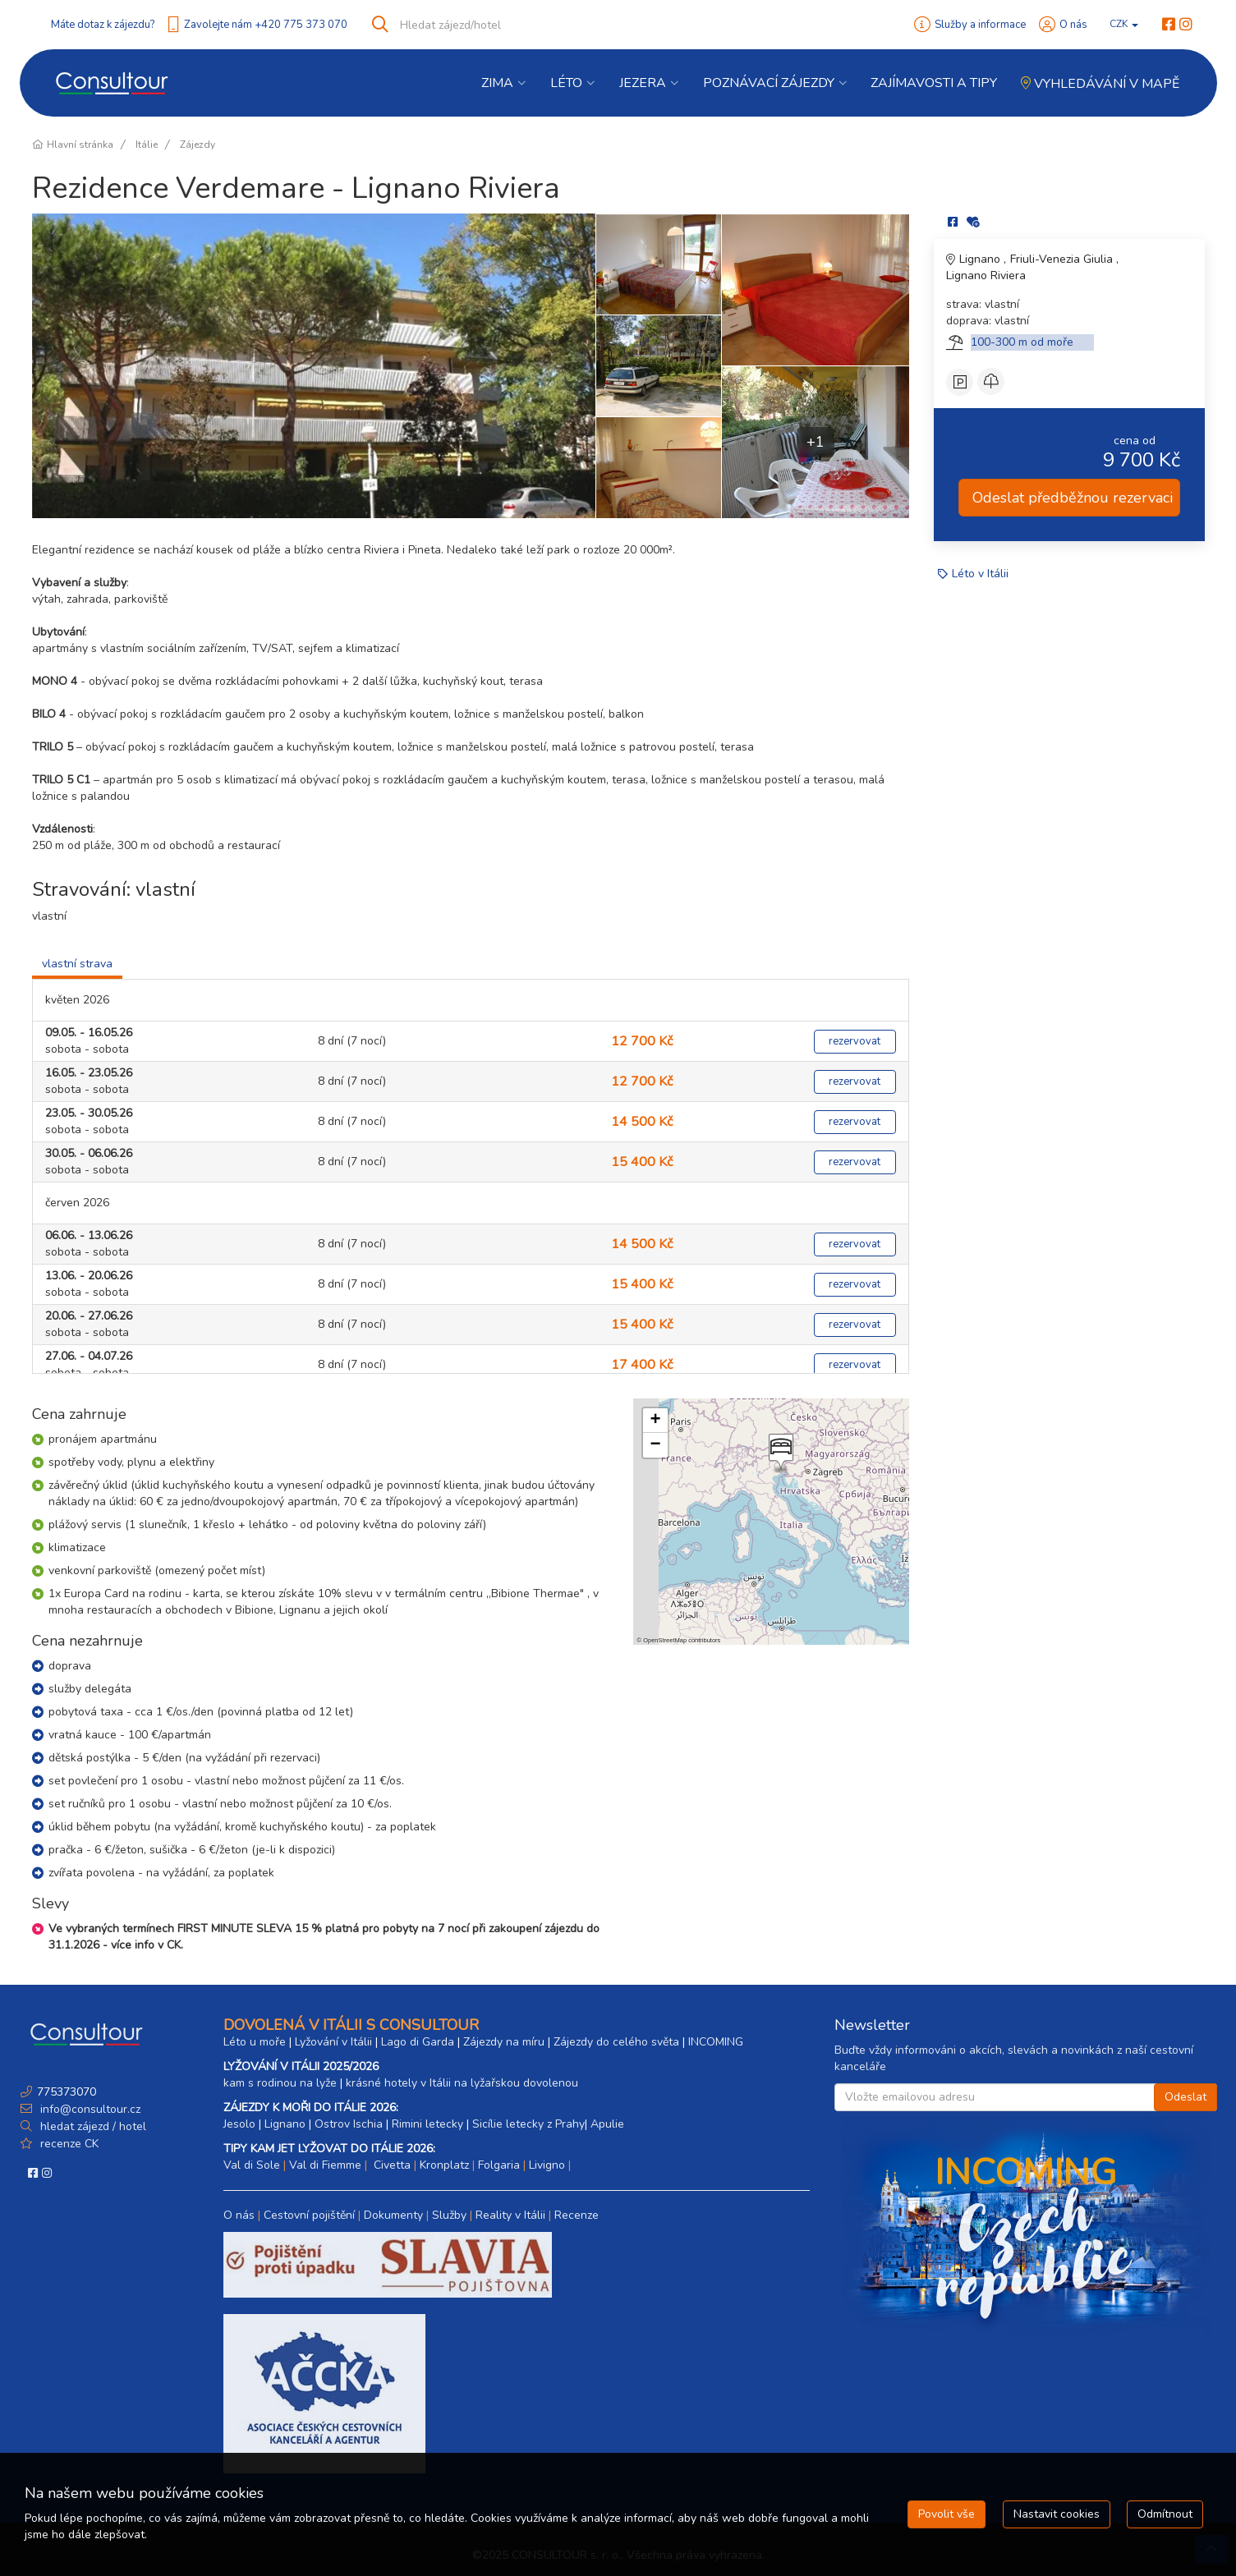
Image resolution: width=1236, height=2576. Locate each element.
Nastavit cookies (1056, 2514)
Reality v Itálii (510, 2215)
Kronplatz (444, 2165)
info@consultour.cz (88, 2109)
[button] (779, 1453)
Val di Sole (251, 2165)
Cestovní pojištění (309, 2215)
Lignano (981, 259)
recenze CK (69, 2143)
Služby (449, 2215)
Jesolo (239, 2124)
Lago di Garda (417, 2042)
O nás (1073, 24)
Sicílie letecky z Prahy (528, 2124)
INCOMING (715, 2042)
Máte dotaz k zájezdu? (102, 24)
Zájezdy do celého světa (616, 2042)
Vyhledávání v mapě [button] (1100, 84)
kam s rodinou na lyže (280, 2083)
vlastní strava (77, 963)
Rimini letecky (427, 2124)
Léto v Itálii (980, 573)
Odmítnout (1164, 2514)
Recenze (576, 2215)
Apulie (607, 2124)
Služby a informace (980, 24)
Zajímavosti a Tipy (934, 83)
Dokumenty (393, 2215)
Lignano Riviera (986, 275)
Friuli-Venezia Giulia (1063, 259)
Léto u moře (254, 2042)
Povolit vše (946, 2514)
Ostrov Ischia (349, 2124)
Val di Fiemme (325, 2165)
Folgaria (499, 2165)
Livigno (547, 2165)
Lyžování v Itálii (333, 2042)
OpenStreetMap (665, 1640)
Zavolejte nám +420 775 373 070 (265, 24)
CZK (1124, 23)
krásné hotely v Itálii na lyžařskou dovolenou (462, 2083)
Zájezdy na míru (503, 2042)
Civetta (390, 2165)
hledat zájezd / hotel (93, 2126)
